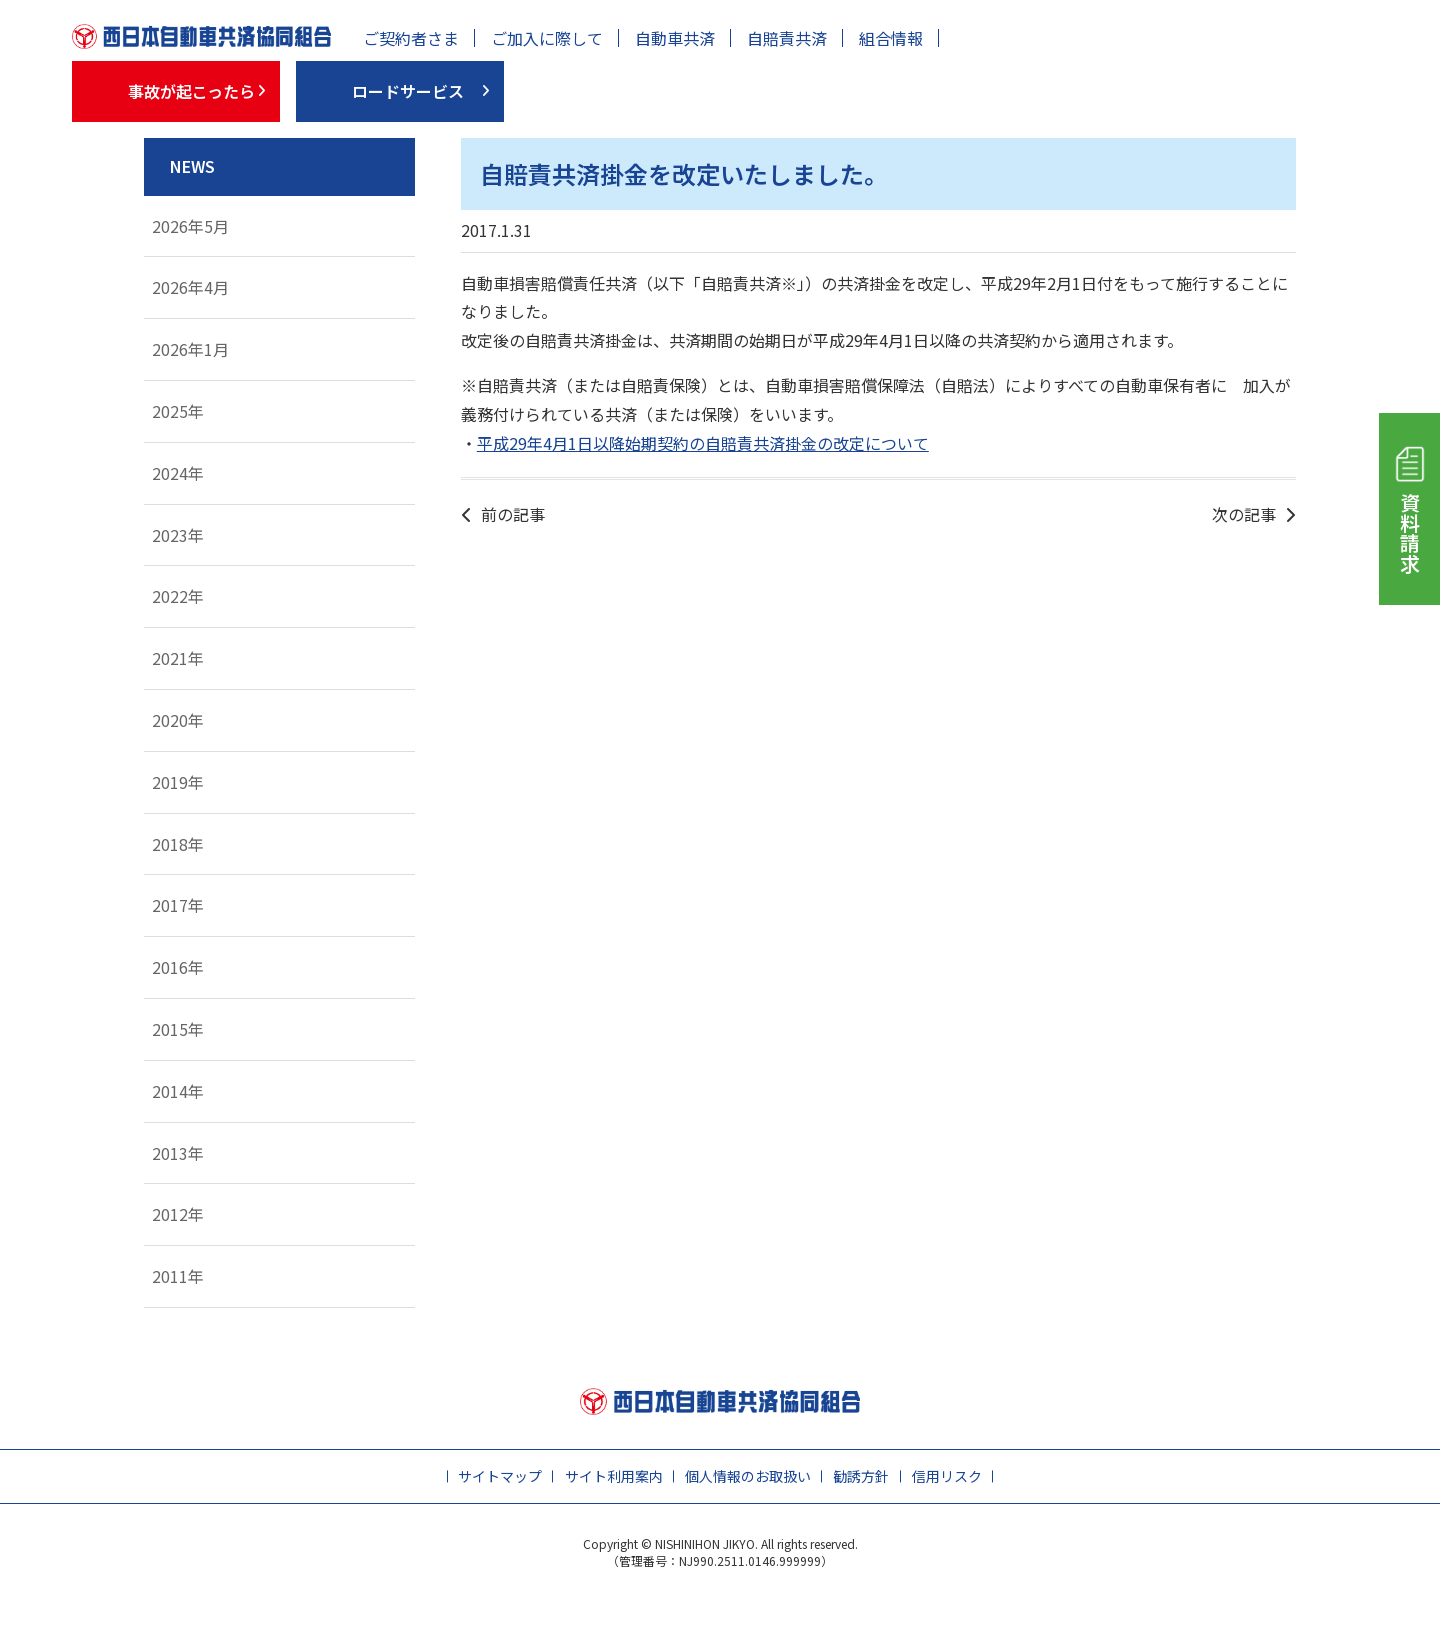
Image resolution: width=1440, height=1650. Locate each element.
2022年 (178, 596)
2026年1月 (190, 349)
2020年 (178, 720)
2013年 (178, 1153)
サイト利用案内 (614, 1476)
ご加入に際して (547, 38)
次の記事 (1244, 514)
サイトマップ (500, 1476)
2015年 (178, 1029)
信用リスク (947, 1476)
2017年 (178, 905)
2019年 (178, 782)
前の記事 (513, 514)
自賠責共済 (787, 38)
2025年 (178, 411)
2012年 (178, 1214)
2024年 (178, 473)
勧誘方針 (861, 1476)
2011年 (178, 1276)
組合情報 (891, 38)
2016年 (178, 967)
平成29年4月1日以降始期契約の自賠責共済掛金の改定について (703, 443)
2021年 (178, 658)
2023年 (178, 535)
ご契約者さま (411, 38)
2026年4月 (190, 287)
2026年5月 (190, 226)
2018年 (178, 844)
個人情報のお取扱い (748, 1476)
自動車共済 (675, 38)
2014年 (178, 1091)
